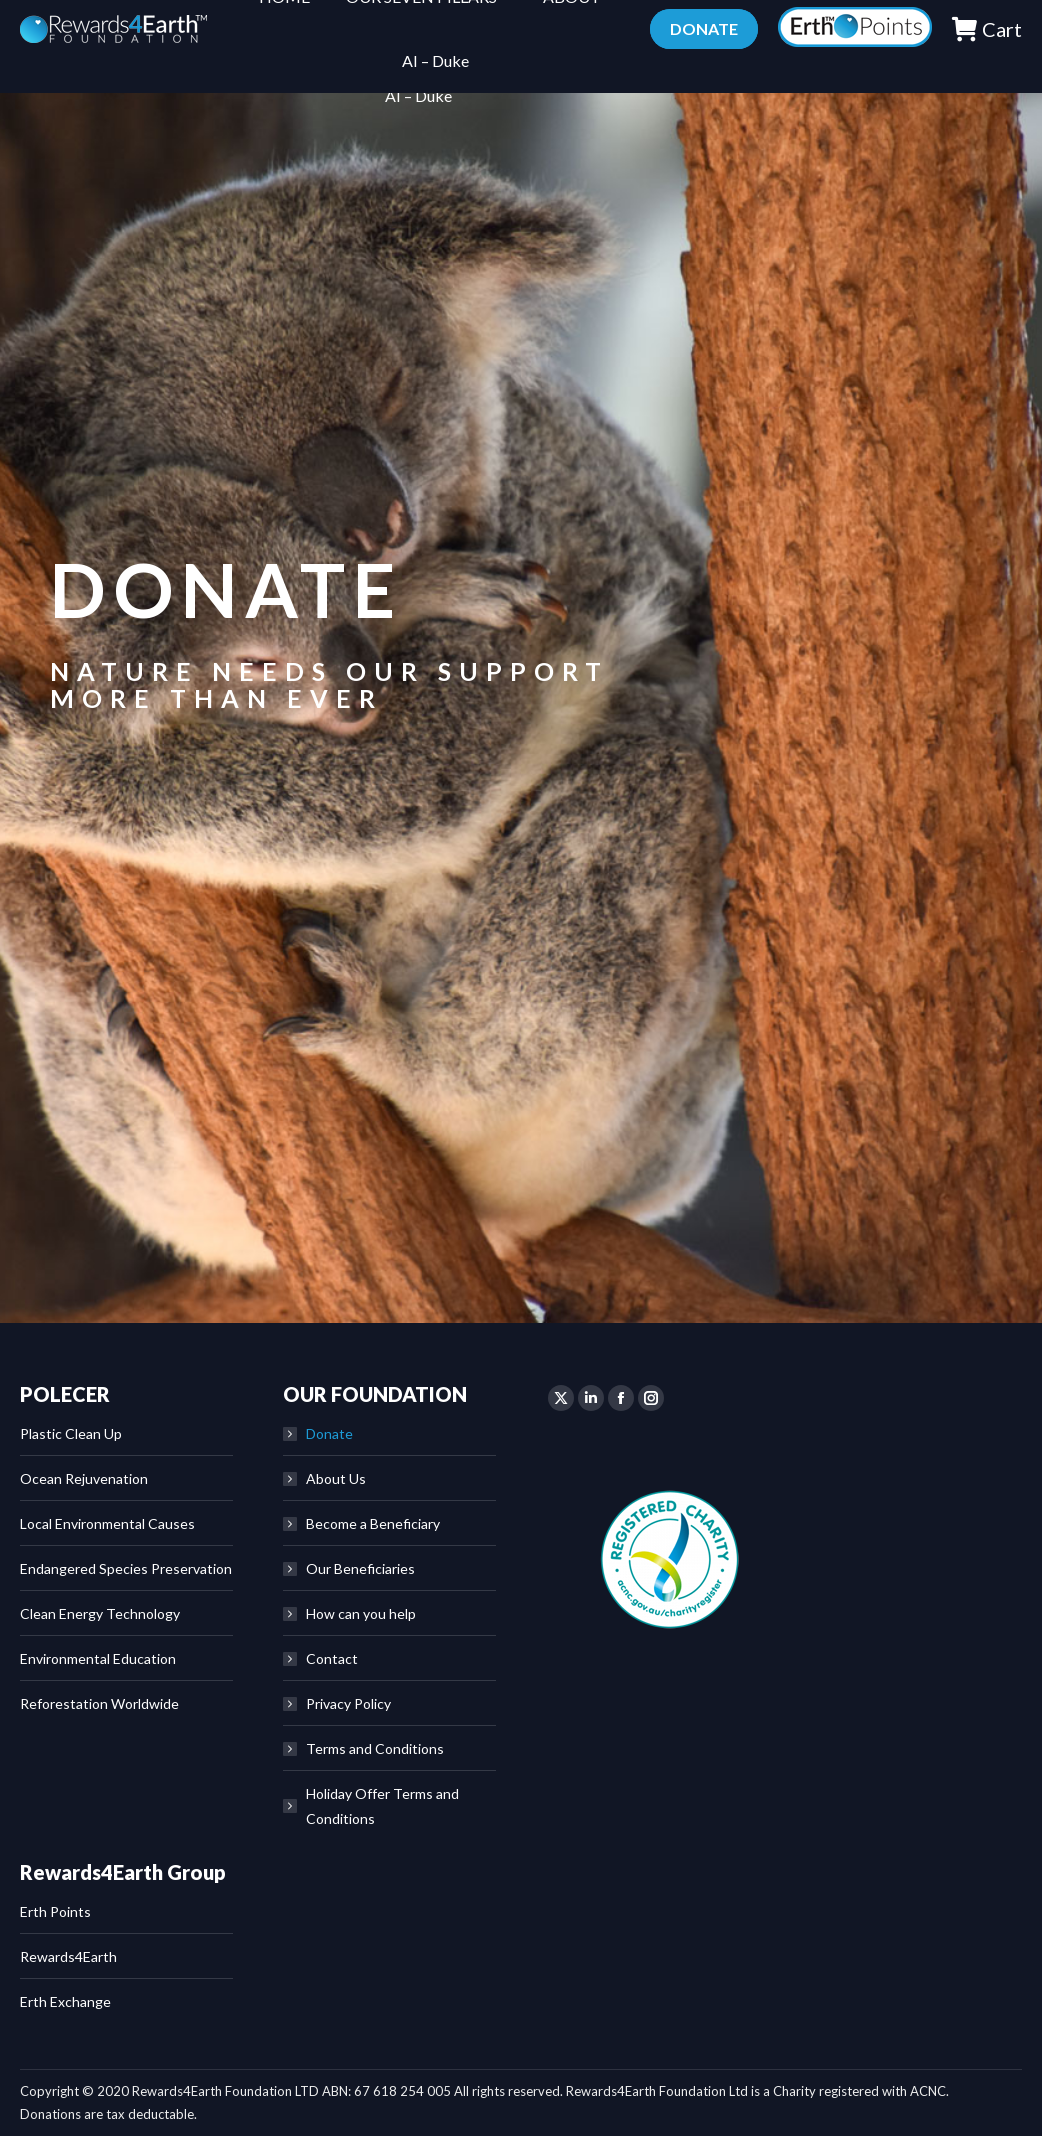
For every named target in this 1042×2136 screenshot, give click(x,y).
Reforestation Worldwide (99, 1703)
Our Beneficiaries (360, 1568)
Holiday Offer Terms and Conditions (382, 1806)
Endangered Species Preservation (126, 1568)
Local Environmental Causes (107, 1523)
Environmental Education (98, 1658)
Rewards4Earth (68, 1956)
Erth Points (55, 1911)
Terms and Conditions (375, 1748)
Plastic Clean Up (71, 1433)
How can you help (361, 1613)
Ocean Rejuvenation (84, 1478)
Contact (332, 1658)
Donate (329, 1433)
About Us (336, 1478)
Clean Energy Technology (100, 1613)
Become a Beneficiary (373, 1523)
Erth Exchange (65, 2001)
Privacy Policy (348, 1703)
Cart (986, 64)
